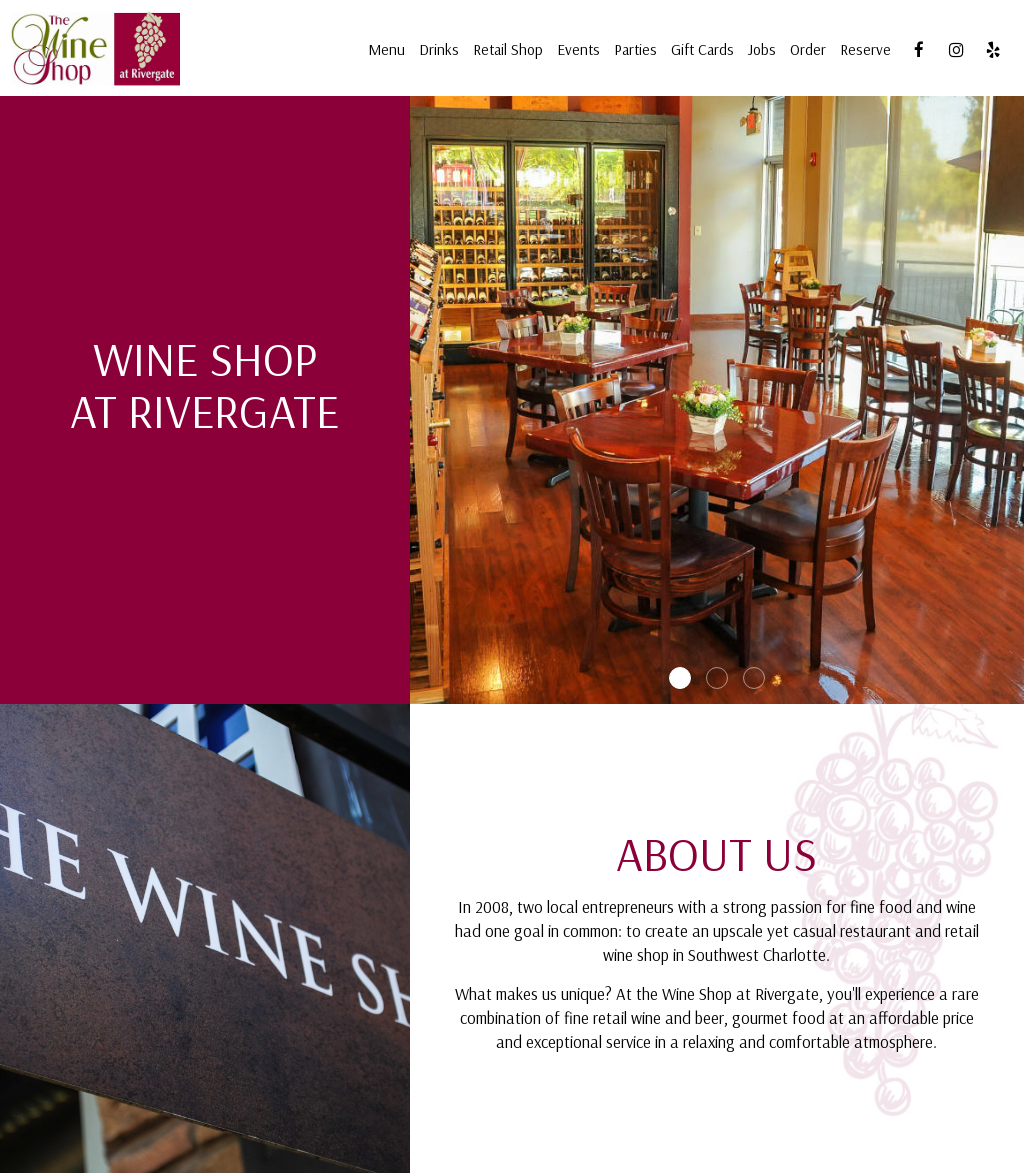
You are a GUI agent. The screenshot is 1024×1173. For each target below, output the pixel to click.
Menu (386, 49)
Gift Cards (702, 49)
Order (808, 49)
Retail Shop (508, 49)
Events (578, 49)
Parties (635, 49)
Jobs (762, 49)
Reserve (865, 49)
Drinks (439, 49)
